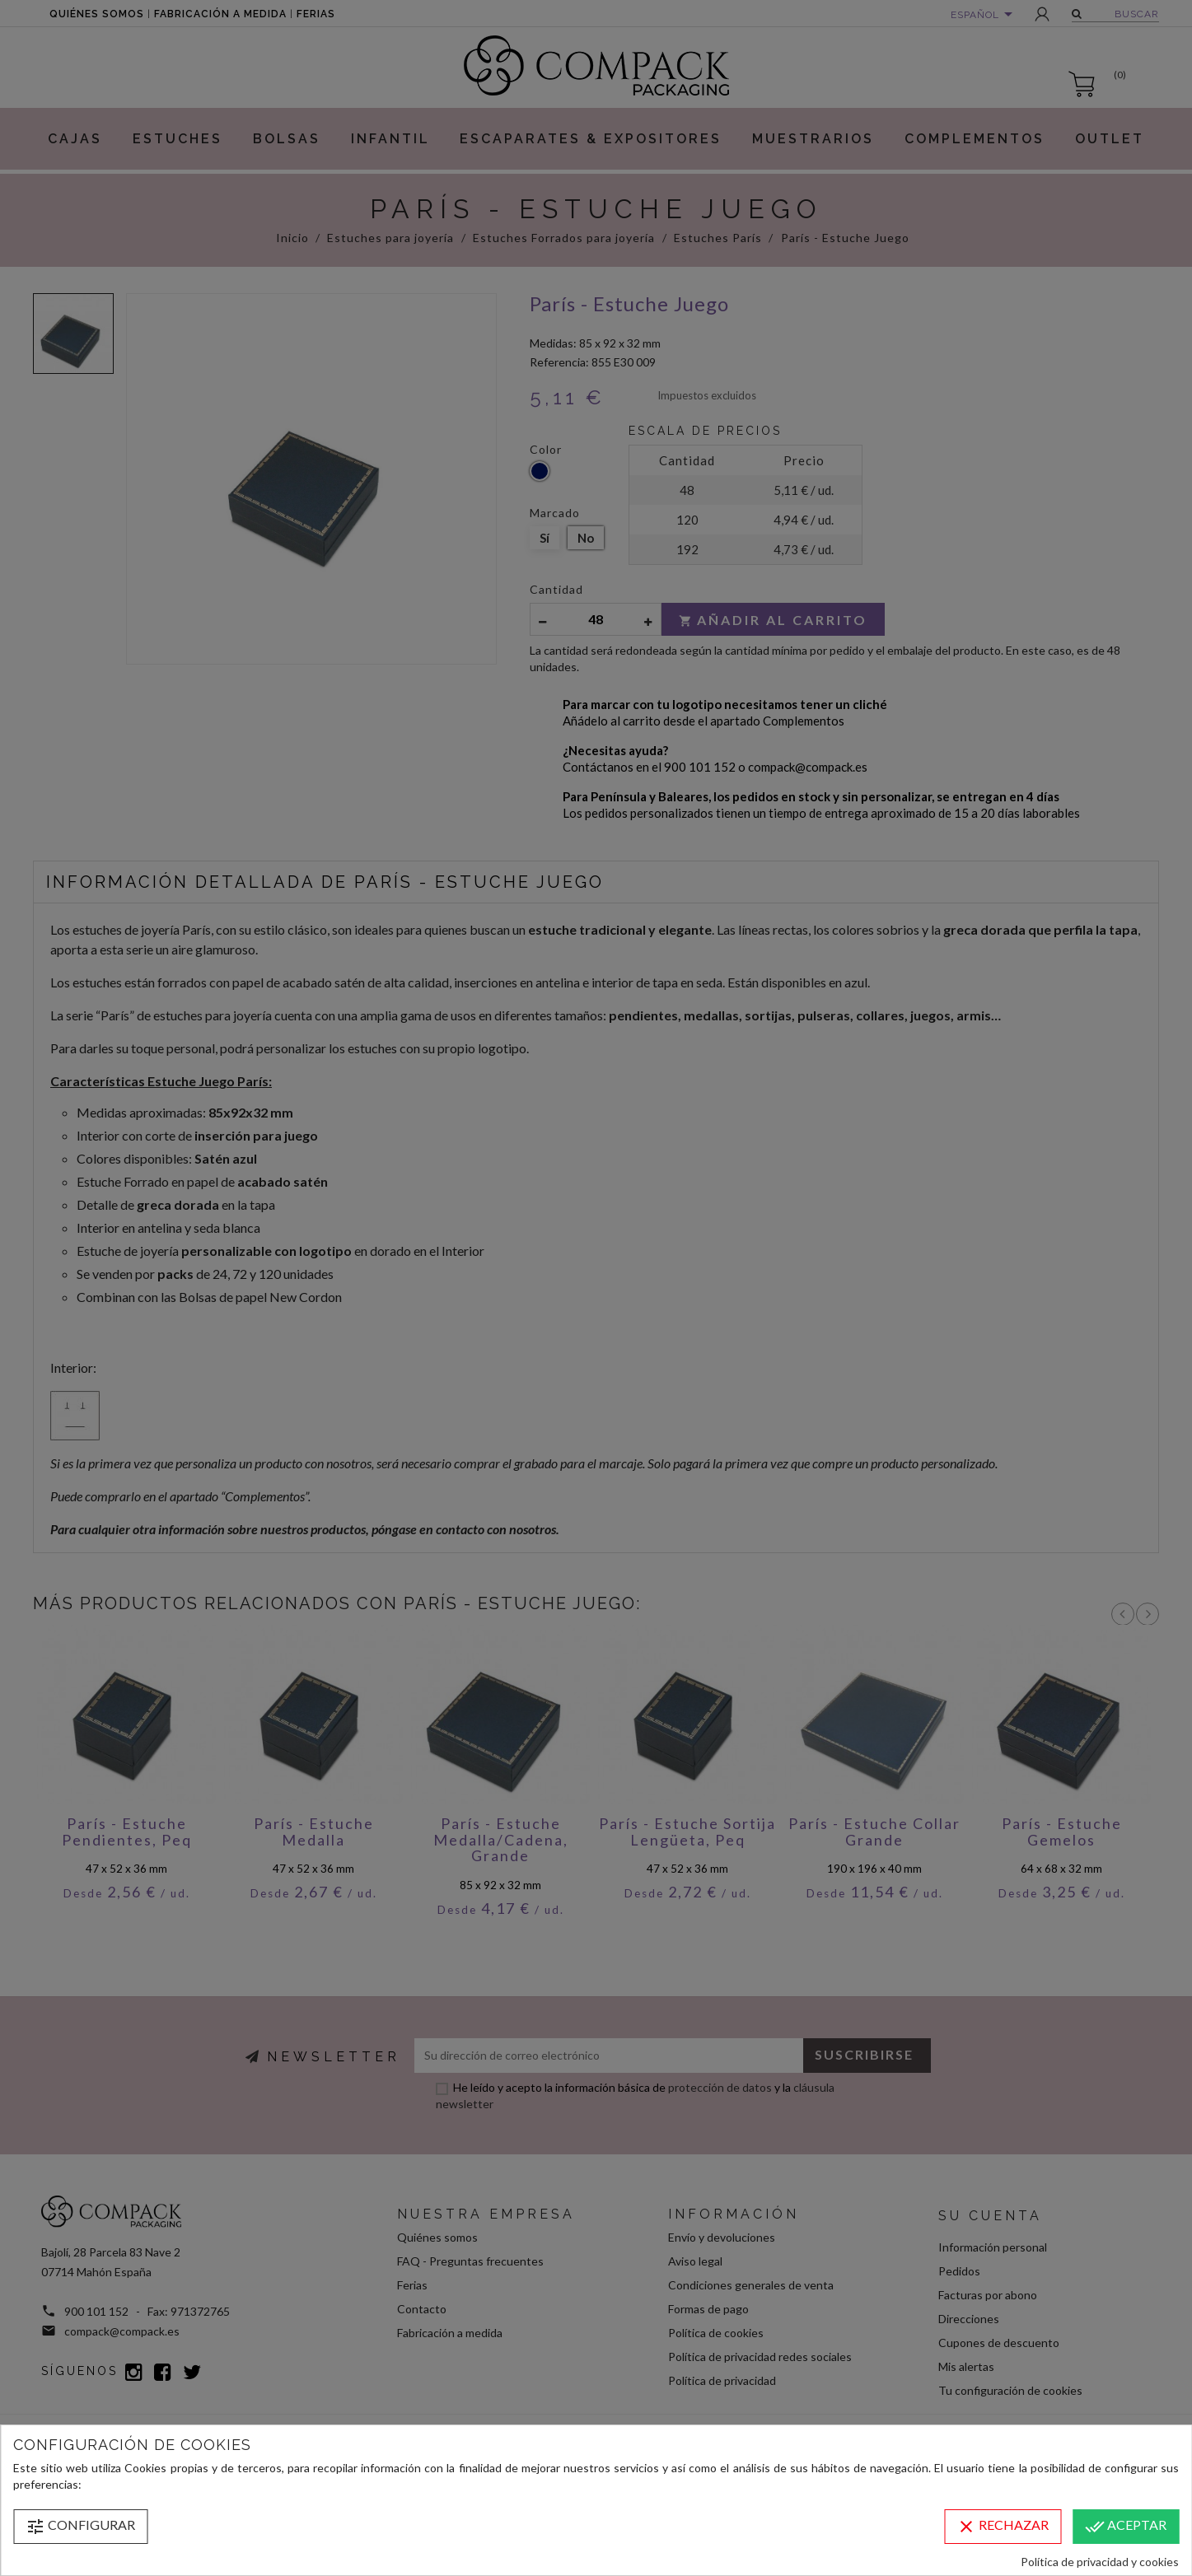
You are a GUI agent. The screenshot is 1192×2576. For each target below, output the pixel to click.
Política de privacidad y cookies (1100, 2562)
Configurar (80, 2526)
